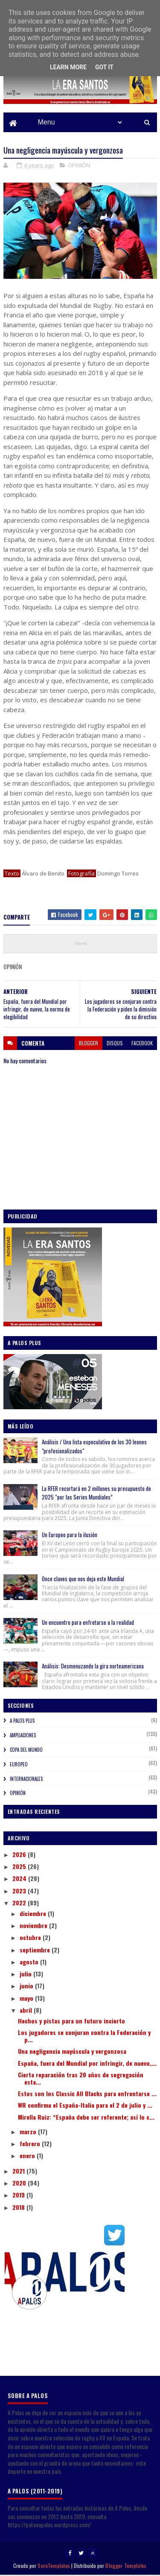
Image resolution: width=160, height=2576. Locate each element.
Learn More (68, 67)
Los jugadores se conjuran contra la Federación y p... (84, 2037)
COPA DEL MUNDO (26, 1750)
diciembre (34, 1914)
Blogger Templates (125, 2566)
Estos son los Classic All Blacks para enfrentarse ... (87, 2094)
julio (26, 1974)
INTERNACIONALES (26, 1779)
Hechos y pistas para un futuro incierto (71, 2021)
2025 (20, 1867)
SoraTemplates (54, 2566)
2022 (20, 1903)
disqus (115, 1044)
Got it (104, 67)
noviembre (34, 1926)
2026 (20, 1855)
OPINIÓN (79, 166)
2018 (19, 2207)
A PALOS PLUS (22, 1721)
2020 (20, 2183)
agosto (30, 1962)
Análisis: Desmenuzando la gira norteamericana (93, 1667)
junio (27, 1986)
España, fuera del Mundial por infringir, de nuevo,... (87, 2063)
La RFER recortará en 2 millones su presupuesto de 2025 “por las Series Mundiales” (96, 1493)
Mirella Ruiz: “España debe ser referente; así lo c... (86, 2117)
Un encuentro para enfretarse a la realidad (88, 1623)
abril (27, 2010)
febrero (31, 2144)
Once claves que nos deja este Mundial (83, 1579)
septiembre (36, 1950)
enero (28, 2156)
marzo (29, 2132)
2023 (20, 1891)
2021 (19, 2171)
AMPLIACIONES (23, 1736)
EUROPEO (19, 1765)
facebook (142, 1044)
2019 (19, 2196)
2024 (20, 1879)
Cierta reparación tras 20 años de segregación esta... (80, 2079)
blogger (88, 1044)
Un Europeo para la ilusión (69, 1536)
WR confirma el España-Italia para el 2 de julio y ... (85, 2106)
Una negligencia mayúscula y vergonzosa (72, 2052)
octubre (31, 1938)
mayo (27, 1998)
